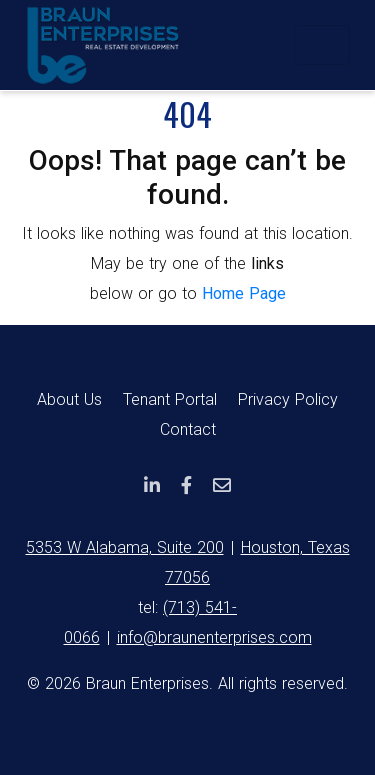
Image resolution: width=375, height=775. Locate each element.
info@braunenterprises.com (214, 637)
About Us (69, 399)
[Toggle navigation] (322, 45)
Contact (188, 429)
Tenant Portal (170, 399)
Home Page (244, 293)
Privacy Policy (288, 399)
